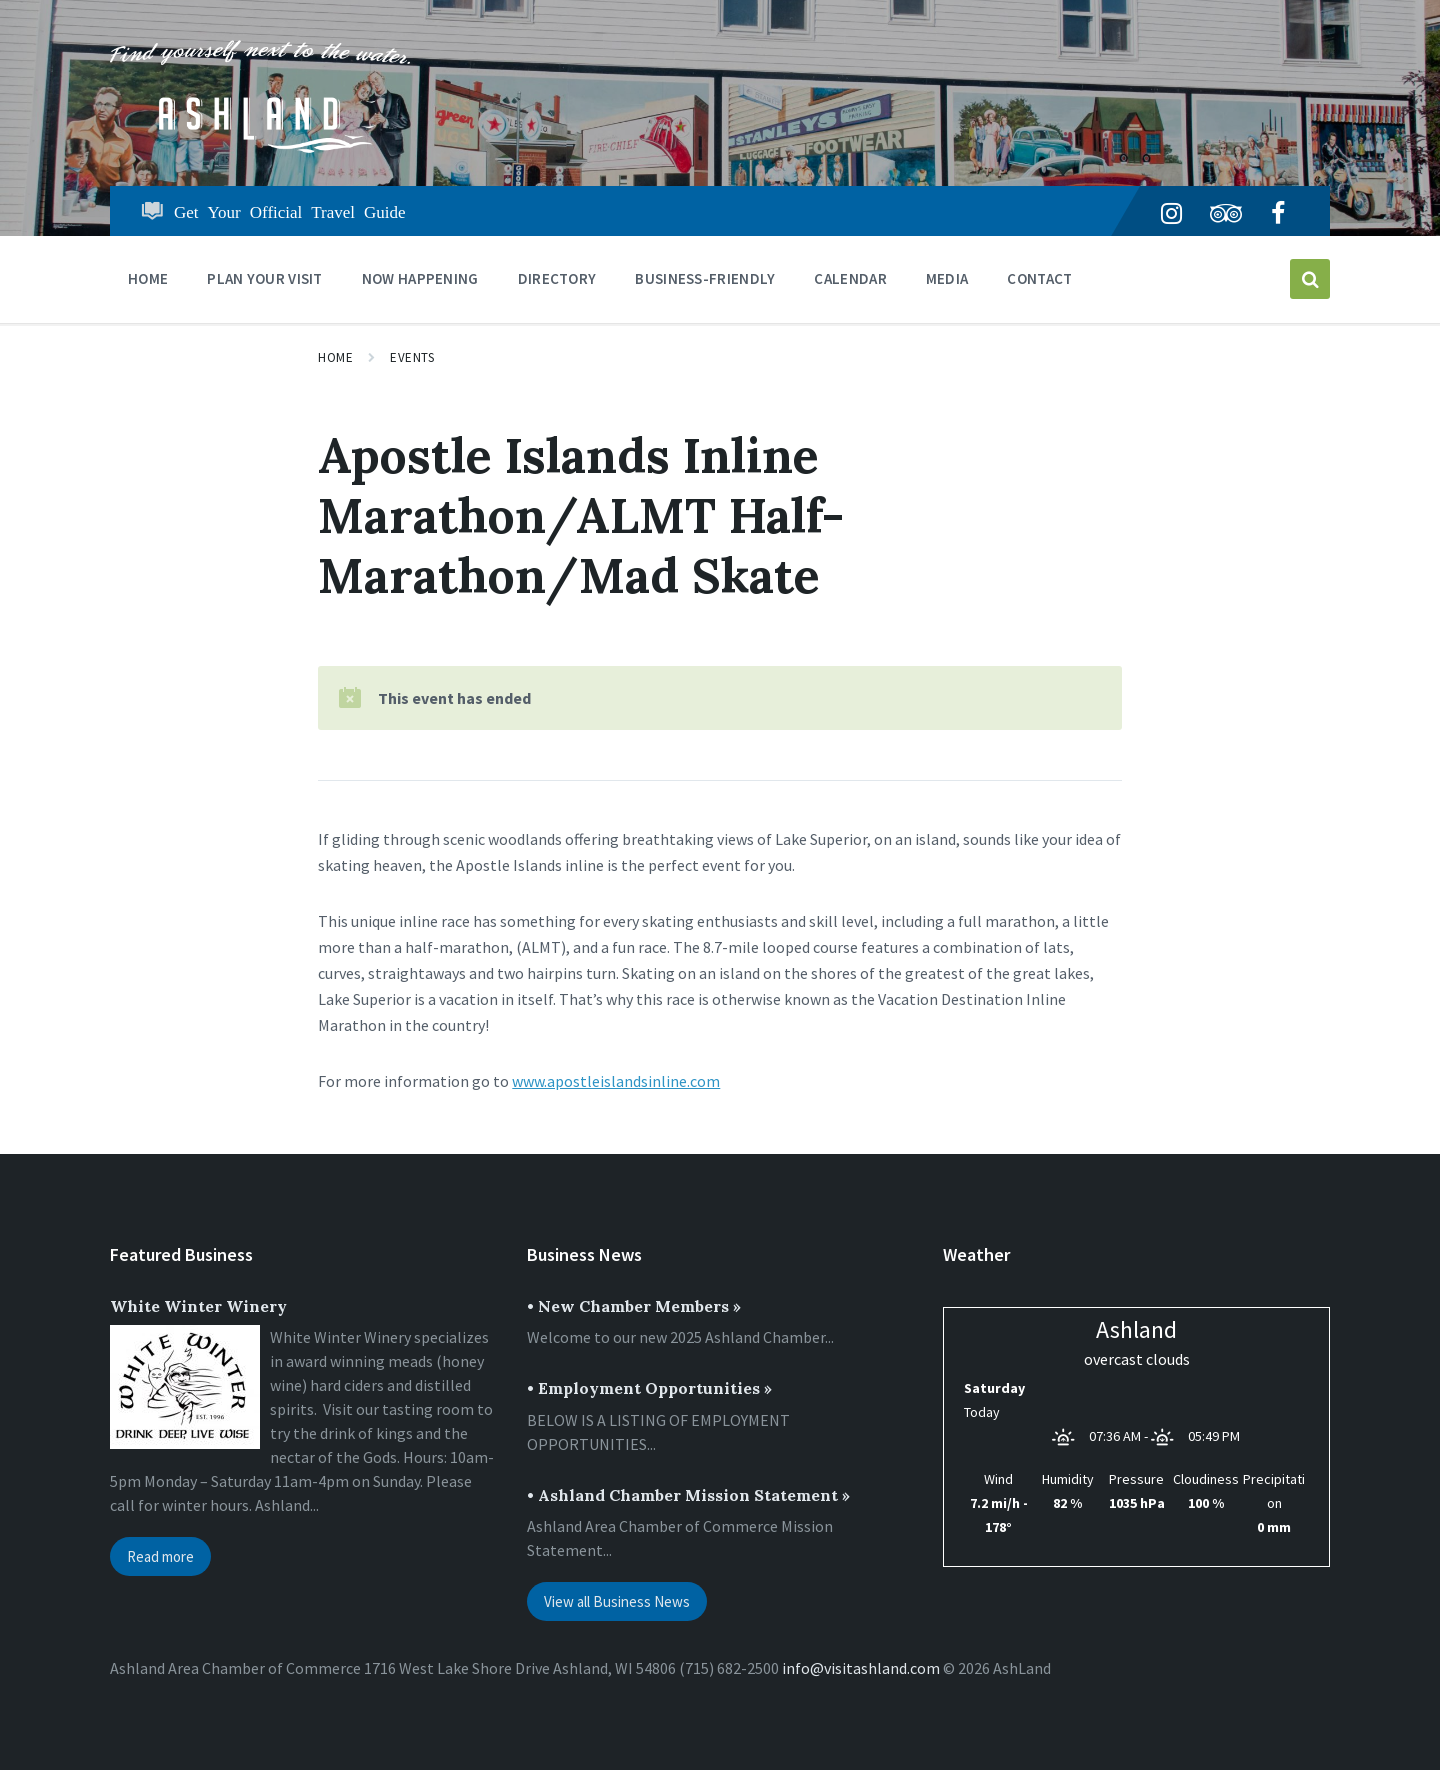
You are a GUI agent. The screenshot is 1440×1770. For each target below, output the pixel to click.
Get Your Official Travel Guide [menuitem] (290, 210)
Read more (160, 1556)
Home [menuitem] (148, 278)
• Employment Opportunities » (649, 1388)
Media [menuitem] (947, 278)
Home (335, 357)
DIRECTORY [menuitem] (557, 278)
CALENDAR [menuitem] (850, 278)
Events (412, 357)
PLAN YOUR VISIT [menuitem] (265, 278)
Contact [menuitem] (1039, 278)
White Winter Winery (198, 1306)
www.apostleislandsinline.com (616, 1081)
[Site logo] (260, 147)
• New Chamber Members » (634, 1306)
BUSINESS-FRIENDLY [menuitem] (705, 278)
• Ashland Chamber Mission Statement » (688, 1495)
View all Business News (617, 1601)
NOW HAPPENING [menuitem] (420, 278)
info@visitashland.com (861, 1668)
